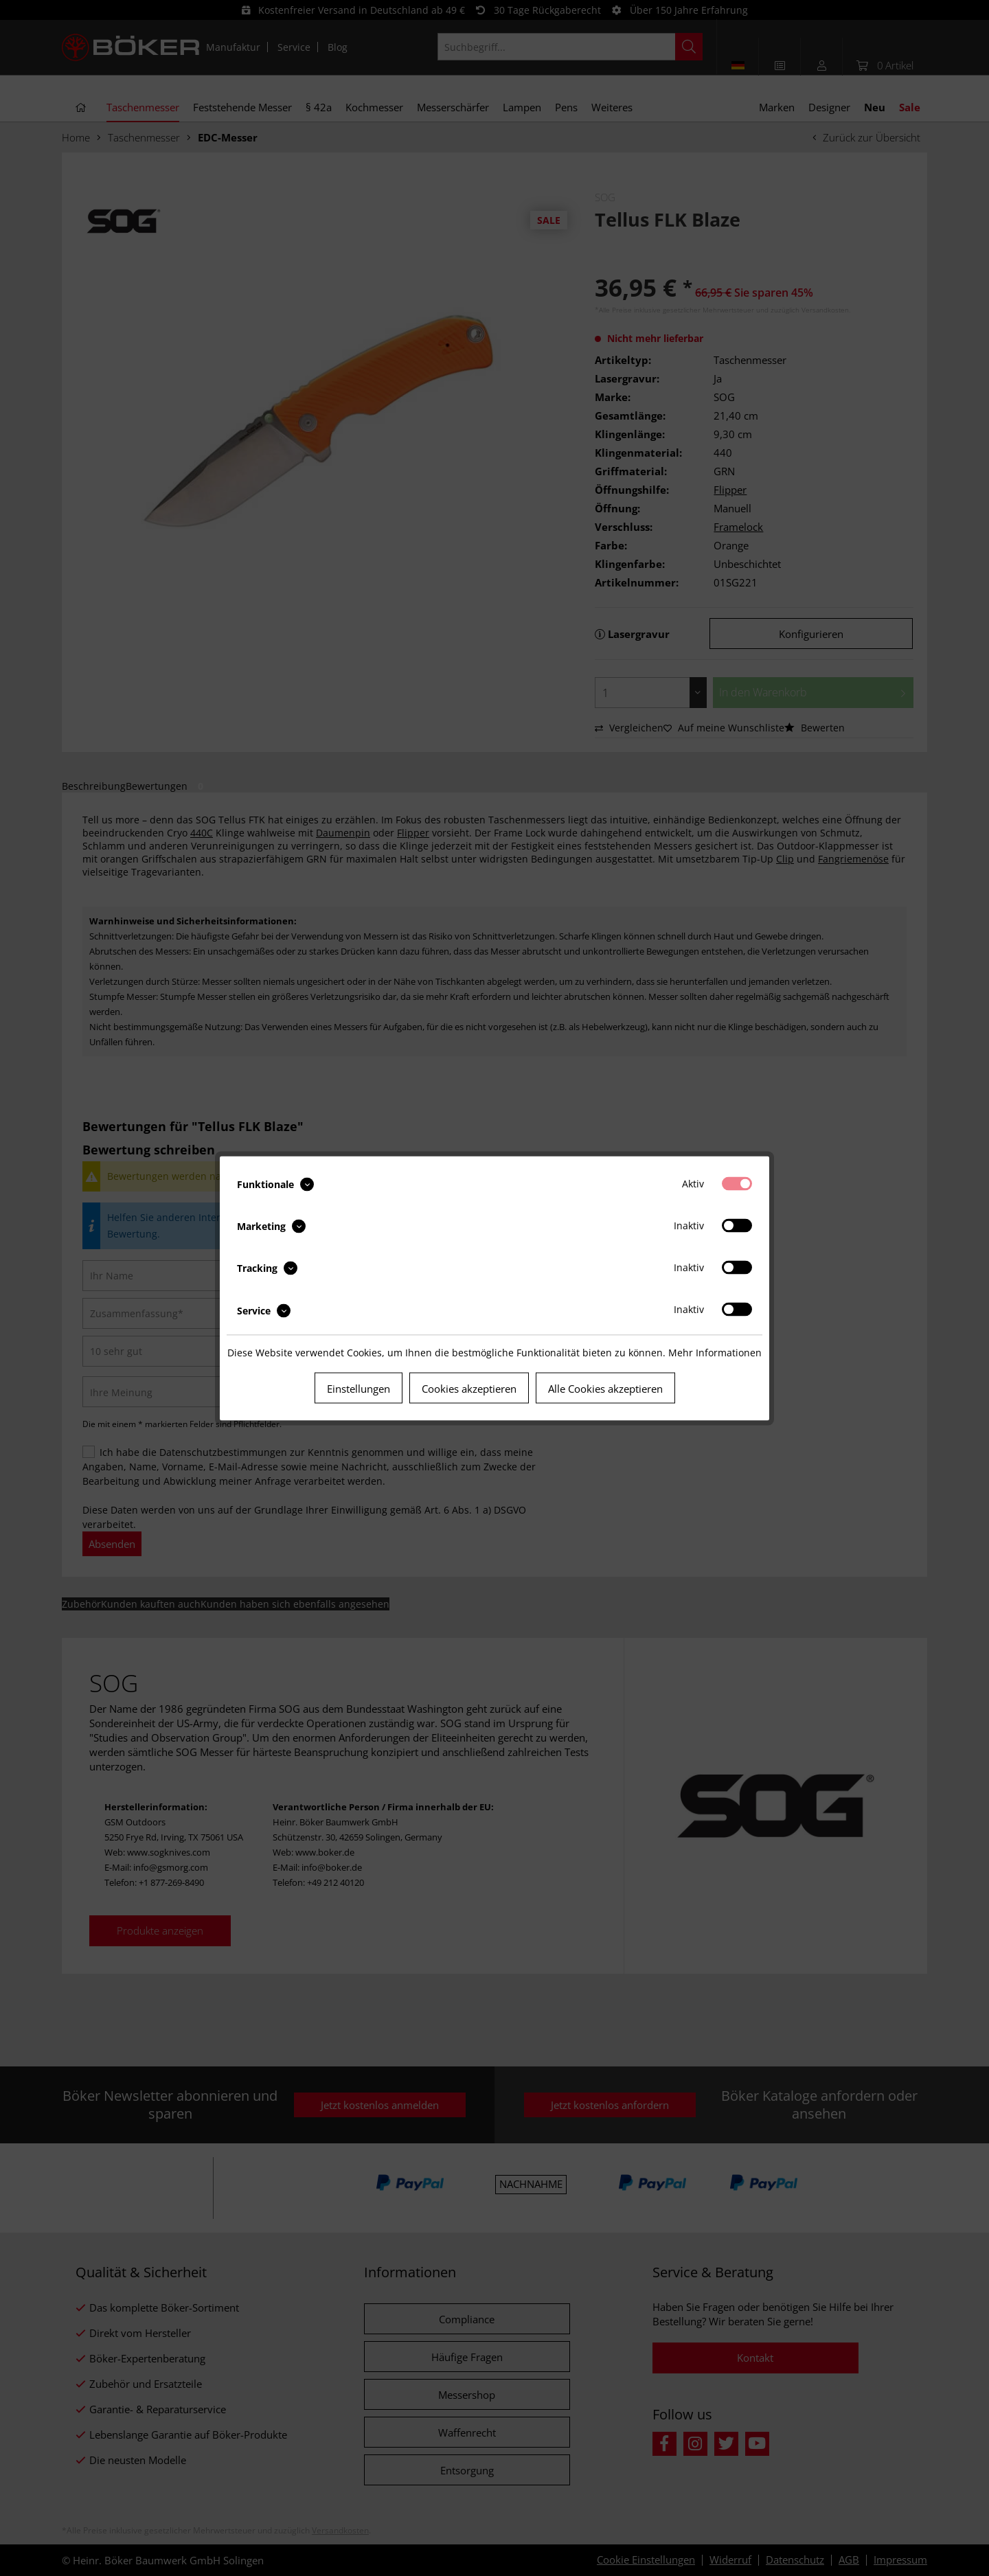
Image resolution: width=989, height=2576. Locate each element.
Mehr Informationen (715, 1351)
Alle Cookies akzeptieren (605, 1388)
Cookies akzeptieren (469, 1388)
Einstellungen (358, 1388)
